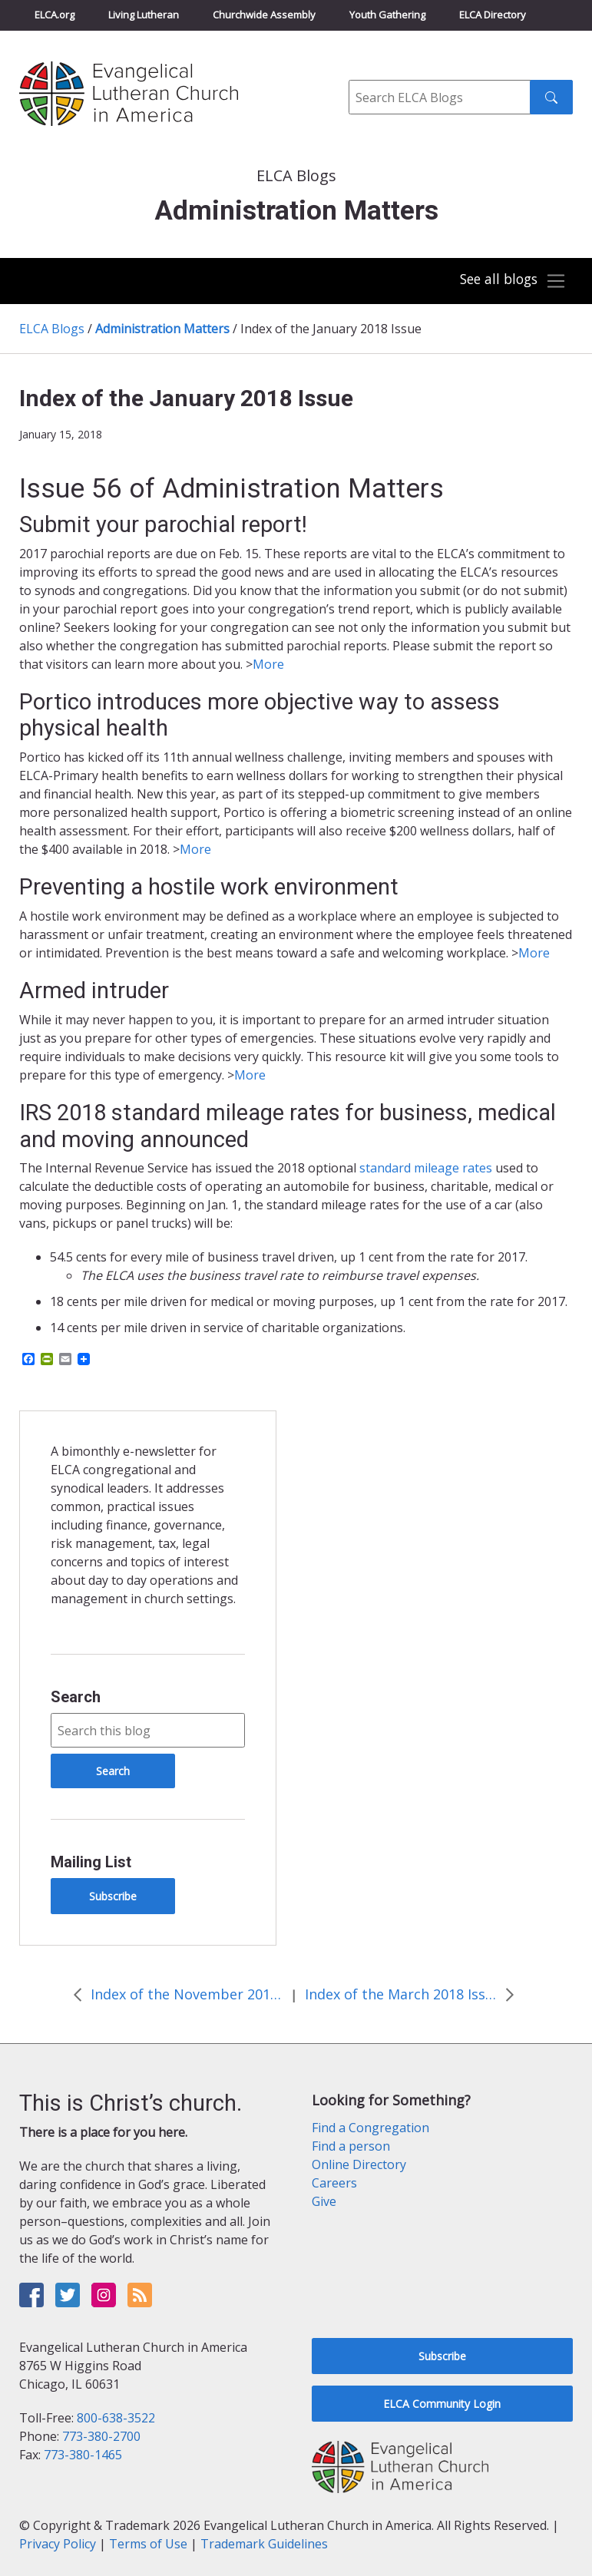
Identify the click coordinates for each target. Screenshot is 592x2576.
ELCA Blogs (51, 328)
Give (324, 2201)
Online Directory (359, 2164)
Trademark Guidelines (264, 2543)
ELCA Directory (492, 14)
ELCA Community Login (442, 2403)
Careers (334, 2182)
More (268, 664)
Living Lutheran (143, 14)
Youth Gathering (387, 14)
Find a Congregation (370, 2127)
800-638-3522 (116, 2417)
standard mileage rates (425, 1167)
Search (76, 1697)
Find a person (351, 2146)
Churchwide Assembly (264, 14)
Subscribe (113, 1896)
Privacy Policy (57, 2543)
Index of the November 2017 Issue (187, 1994)
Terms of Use (148, 2543)
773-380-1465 (83, 2454)
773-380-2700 (101, 2436)
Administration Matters (162, 328)
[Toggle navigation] (510, 281)
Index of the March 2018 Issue (401, 1994)
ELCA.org (54, 14)
